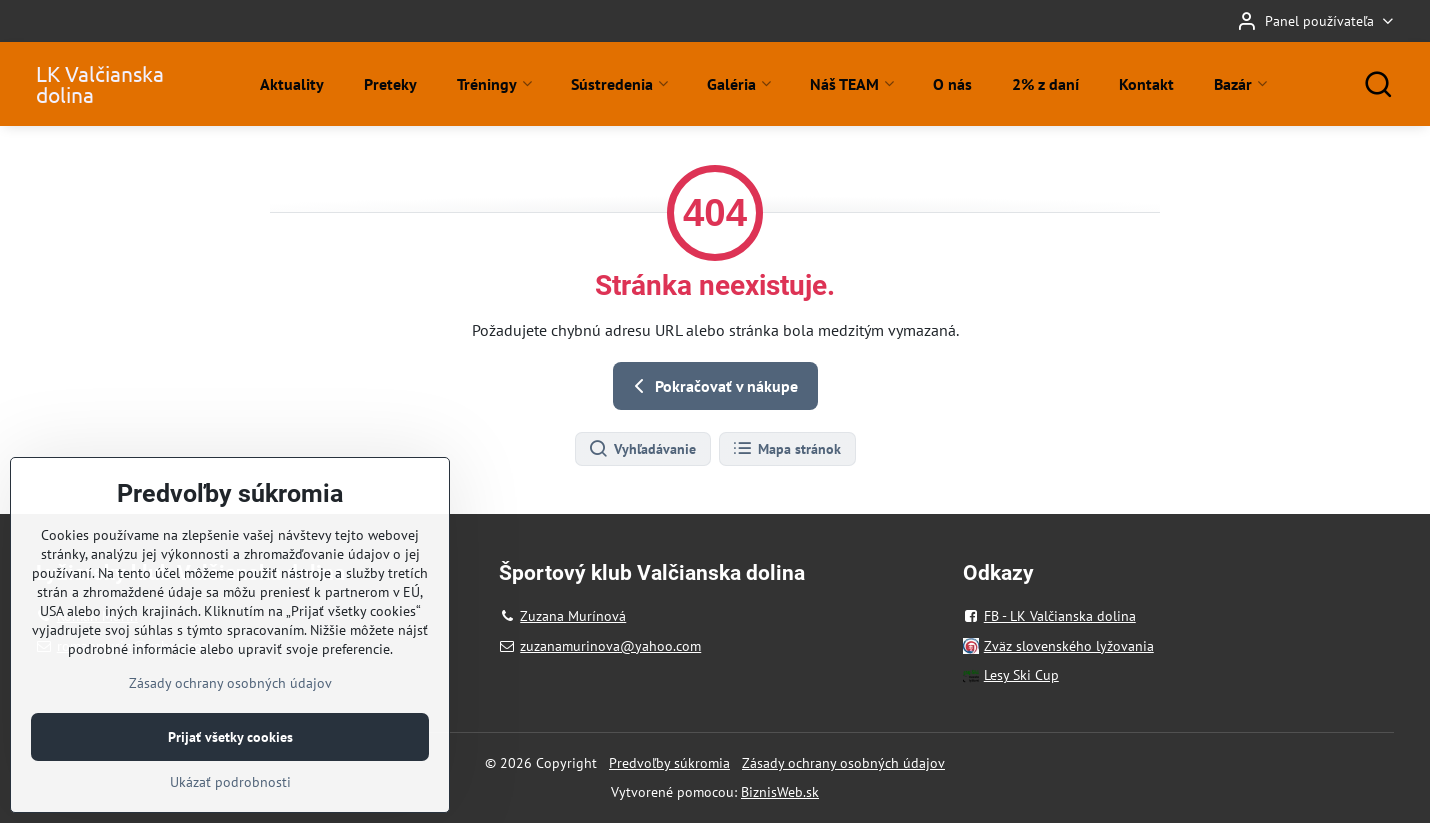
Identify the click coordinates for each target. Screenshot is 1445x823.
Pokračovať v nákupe (712, 386)
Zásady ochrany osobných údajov (843, 763)
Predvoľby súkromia (669, 763)
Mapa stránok (786, 449)
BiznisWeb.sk (780, 792)
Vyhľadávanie (642, 449)
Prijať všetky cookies (230, 798)
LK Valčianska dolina (100, 84)
